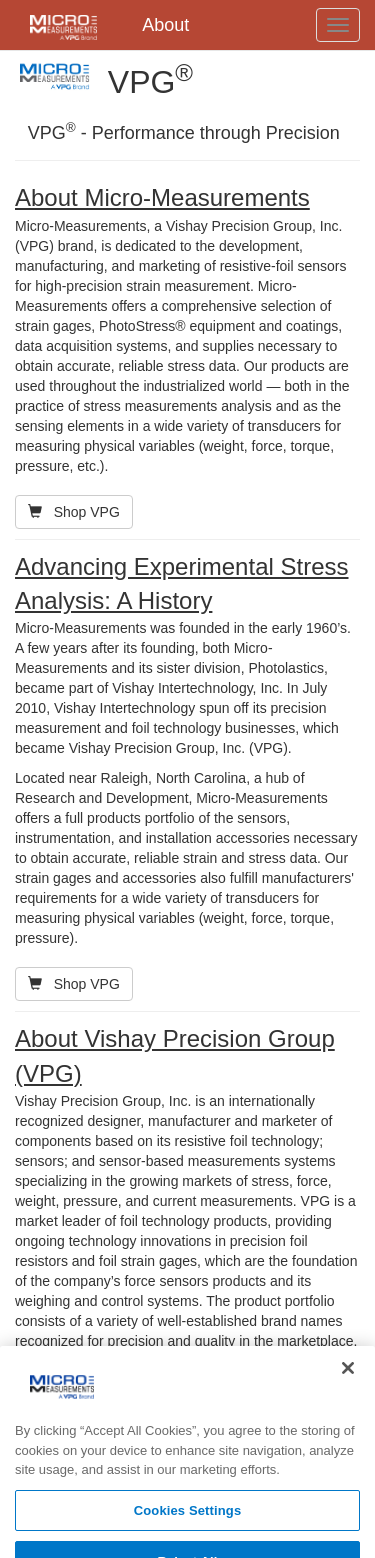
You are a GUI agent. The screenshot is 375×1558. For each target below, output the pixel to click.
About (165, 25)
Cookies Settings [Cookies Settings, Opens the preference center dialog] (188, 1521)
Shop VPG (74, 512)
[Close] (348, 1380)
